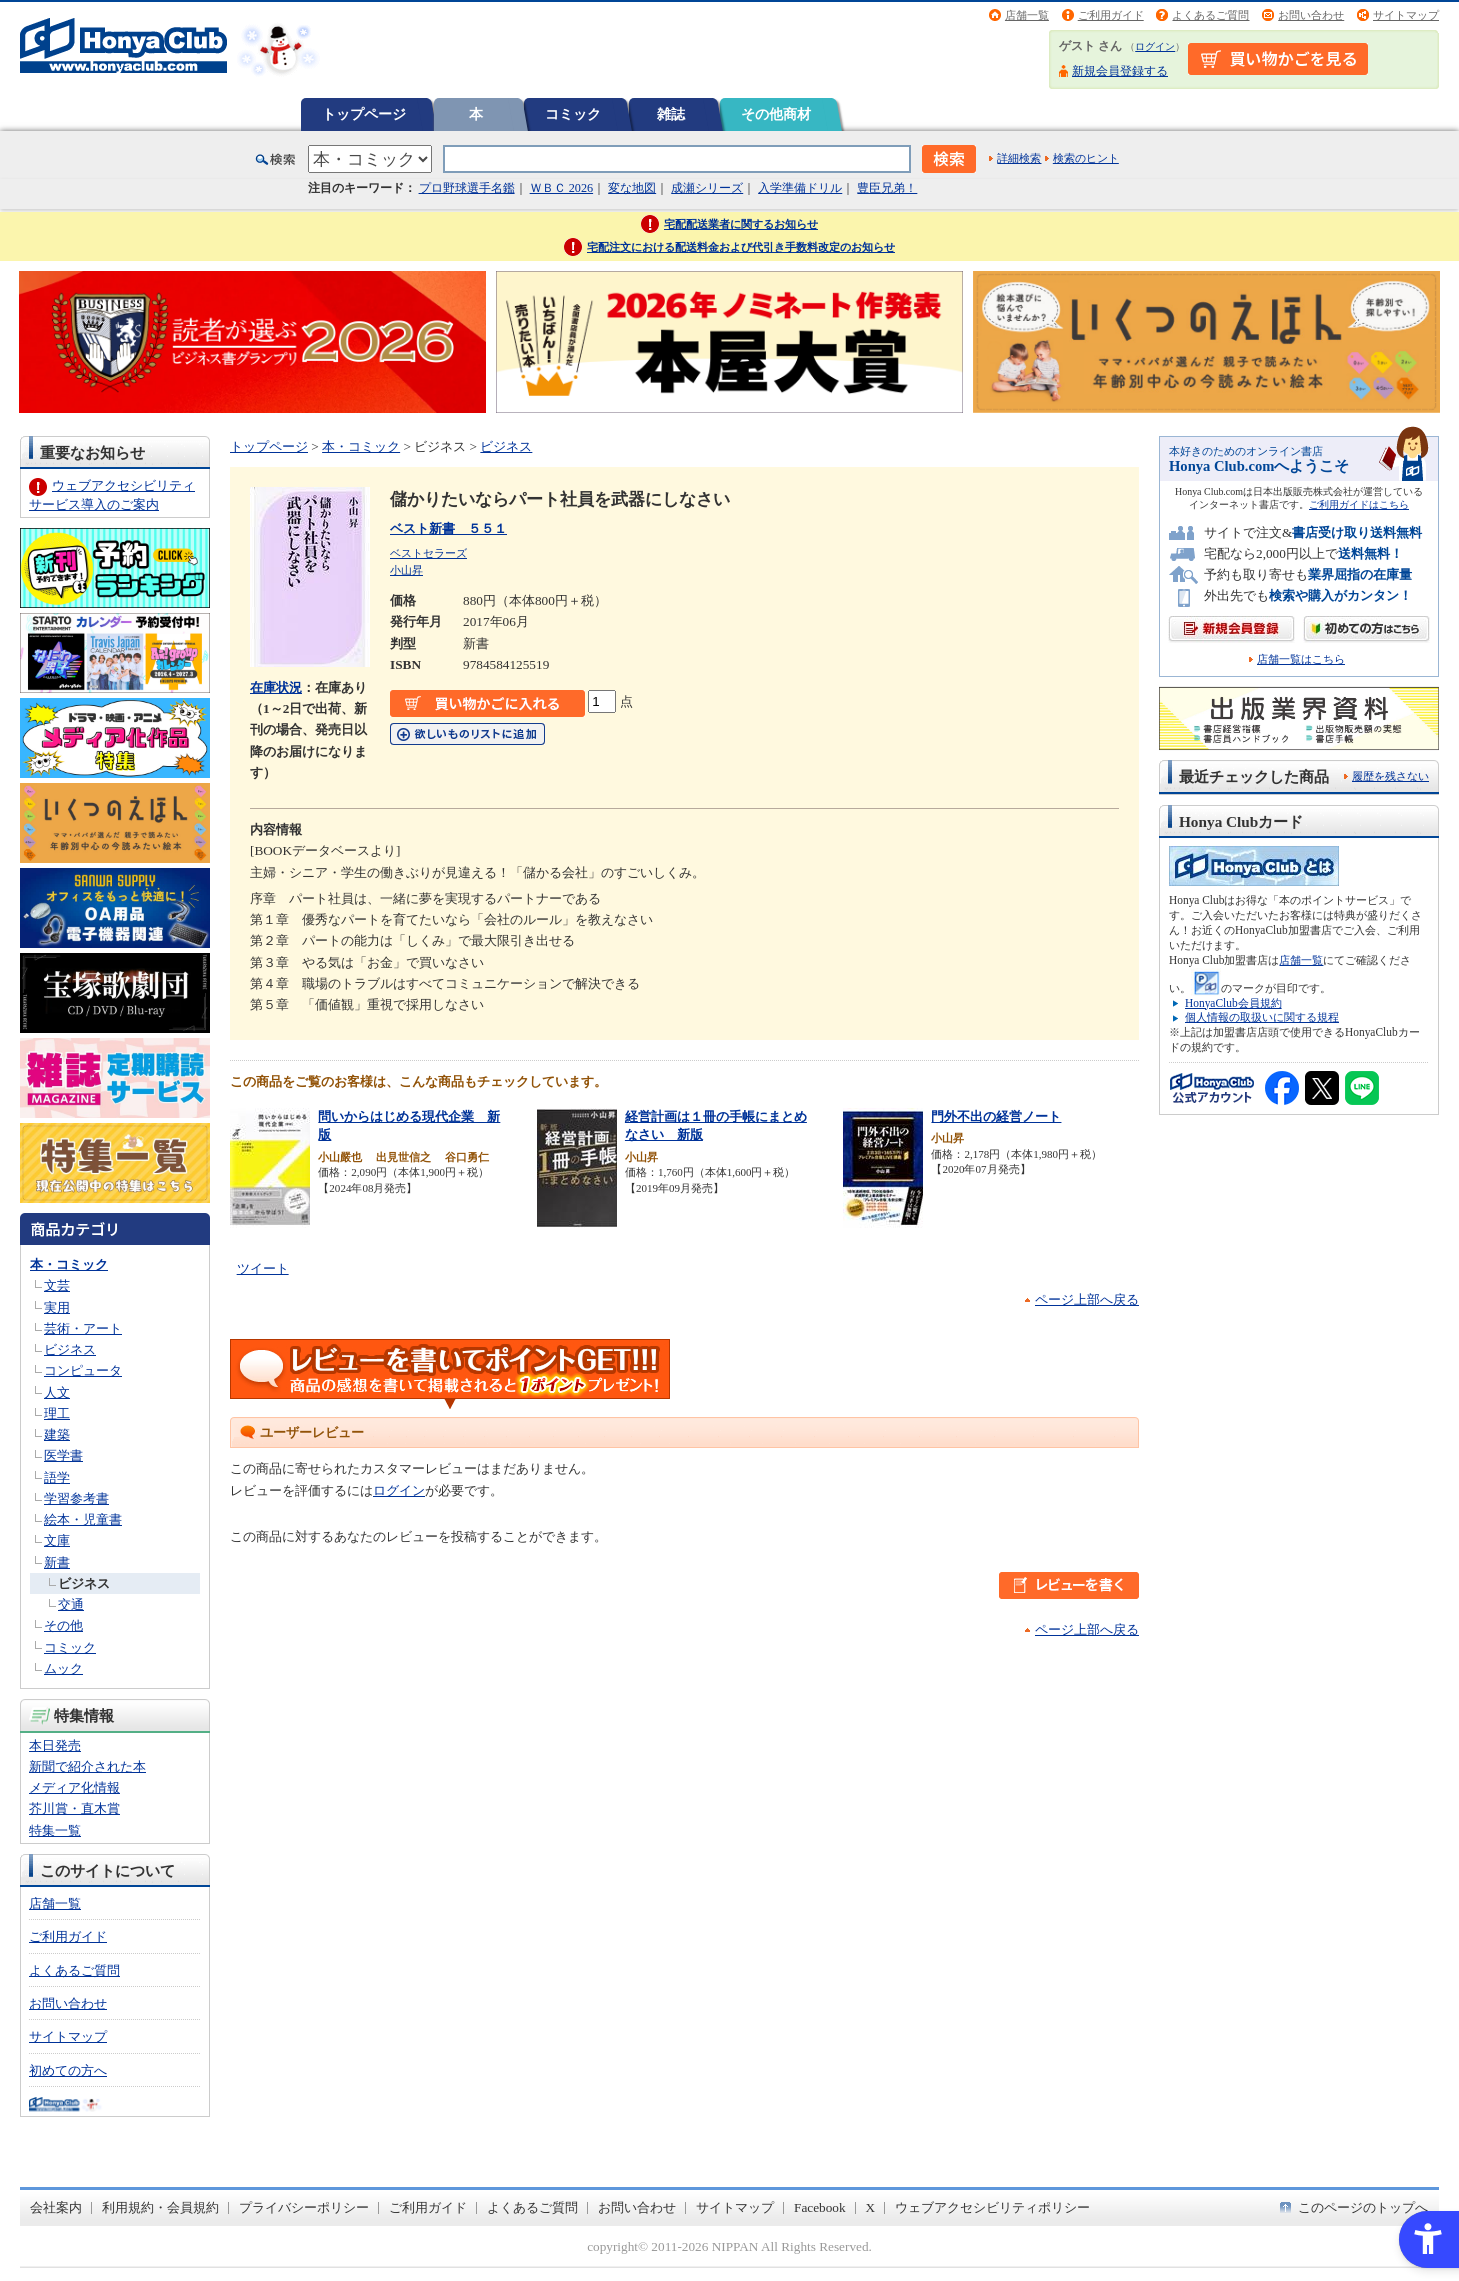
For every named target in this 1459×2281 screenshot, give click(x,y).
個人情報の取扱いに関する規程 (1262, 1017)
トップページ (364, 114)
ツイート (263, 1268)
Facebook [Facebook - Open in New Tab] (820, 2207)
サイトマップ (1406, 15)
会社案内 (56, 2207)
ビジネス (70, 1349)
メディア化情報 (74, 1787)
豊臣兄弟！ (887, 188)
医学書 (63, 1455)
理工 (57, 1413)
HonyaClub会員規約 (1233, 1003)
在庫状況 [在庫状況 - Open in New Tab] (276, 687)
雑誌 (671, 114)
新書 (57, 1562)
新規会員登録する (1120, 71)
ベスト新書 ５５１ (448, 528)
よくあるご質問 (1210, 15)
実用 (57, 1307)
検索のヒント (1086, 158)
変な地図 (632, 188)
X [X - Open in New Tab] (871, 2207)
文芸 (57, 1285)
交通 (71, 1604)
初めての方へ (68, 2070)
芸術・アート (83, 1328)
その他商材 (776, 114)
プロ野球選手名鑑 (467, 188)
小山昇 (406, 570)
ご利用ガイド (1111, 15)
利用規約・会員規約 (160, 2207)
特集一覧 (55, 1830)
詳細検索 (1019, 158)
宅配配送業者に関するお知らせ (741, 224)
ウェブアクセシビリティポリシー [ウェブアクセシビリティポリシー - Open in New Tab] (992, 2207)
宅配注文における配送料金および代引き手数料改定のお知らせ (741, 247)
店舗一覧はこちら (1301, 659)
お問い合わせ (1311, 15)
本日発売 (55, 1745)
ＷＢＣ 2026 (561, 188)
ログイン (1155, 46)
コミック (573, 114)
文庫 (57, 1540)
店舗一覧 (1027, 15)
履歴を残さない (1390, 776)
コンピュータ (83, 1370)
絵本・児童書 (83, 1519)
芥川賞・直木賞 (74, 1808)
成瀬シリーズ (707, 188)
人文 (57, 1392)
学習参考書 (76, 1498)
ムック (63, 1668)
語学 (57, 1477)
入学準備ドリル (800, 188)
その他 (63, 1625)
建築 (57, 1434)
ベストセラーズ (428, 553)
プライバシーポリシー (304, 2207)
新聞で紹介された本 (87, 1766)
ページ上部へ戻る (1087, 1299)
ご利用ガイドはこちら (1359, 504)
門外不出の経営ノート (996, 1116)
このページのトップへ (1363, 2207)
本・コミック (69, 1264)
